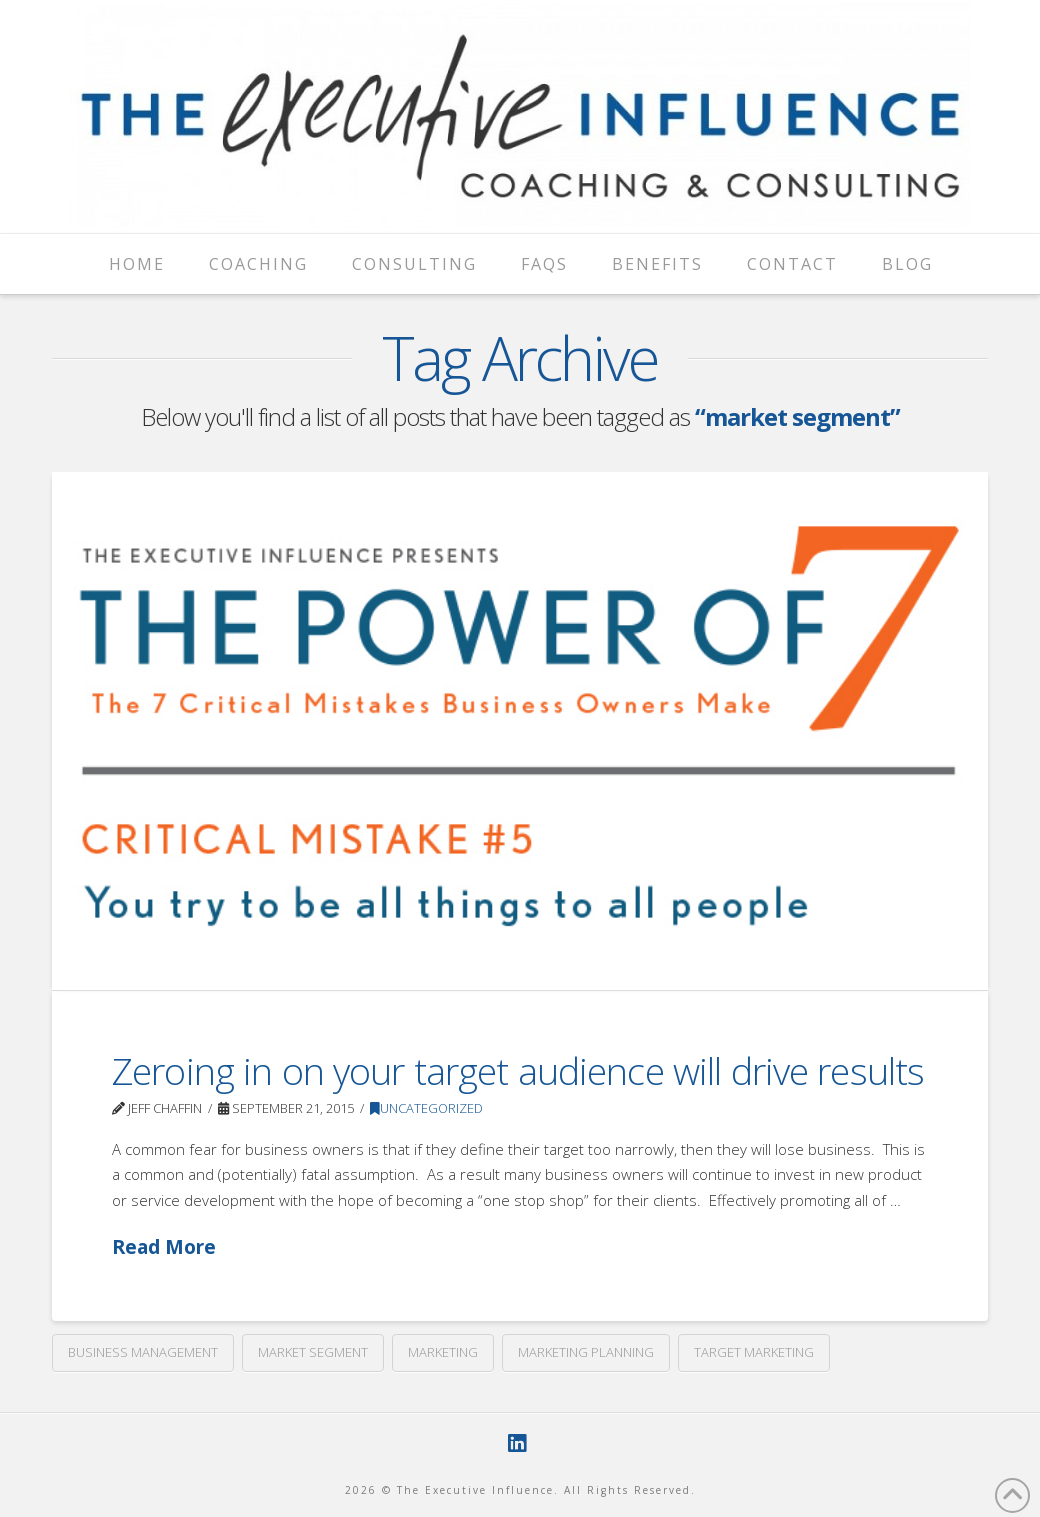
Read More (164, 1246)
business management (143, 1352)
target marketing (754, 1352)
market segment (313, 1352)
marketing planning (586, 1352)
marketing (443, 1352)
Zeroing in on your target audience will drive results (518, 1070)
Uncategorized (426, 1108)
